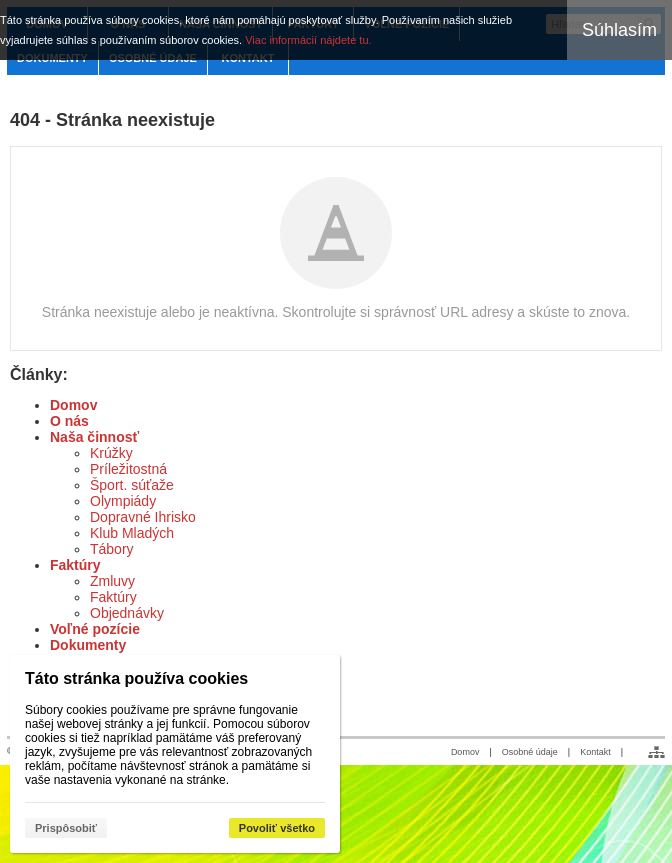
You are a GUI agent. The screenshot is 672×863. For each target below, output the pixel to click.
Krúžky (111, 453)
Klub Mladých (132, 533)
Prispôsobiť (66, 828)
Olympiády (123, 501)
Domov (73, 405)
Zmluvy (112, 581)
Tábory (112, 549)
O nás (69, 421)
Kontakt (595, 752)
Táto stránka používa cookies (136, 678)
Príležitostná (128, 469)
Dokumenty (88, 645)
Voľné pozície (95, 629)
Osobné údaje (530, 752)
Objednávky (127, 613)
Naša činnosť (94, 437)
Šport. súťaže (132, 485)
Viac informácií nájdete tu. (308, 40)
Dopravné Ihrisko (143, 517)
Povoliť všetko (277, 828)
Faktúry (75, 565)
